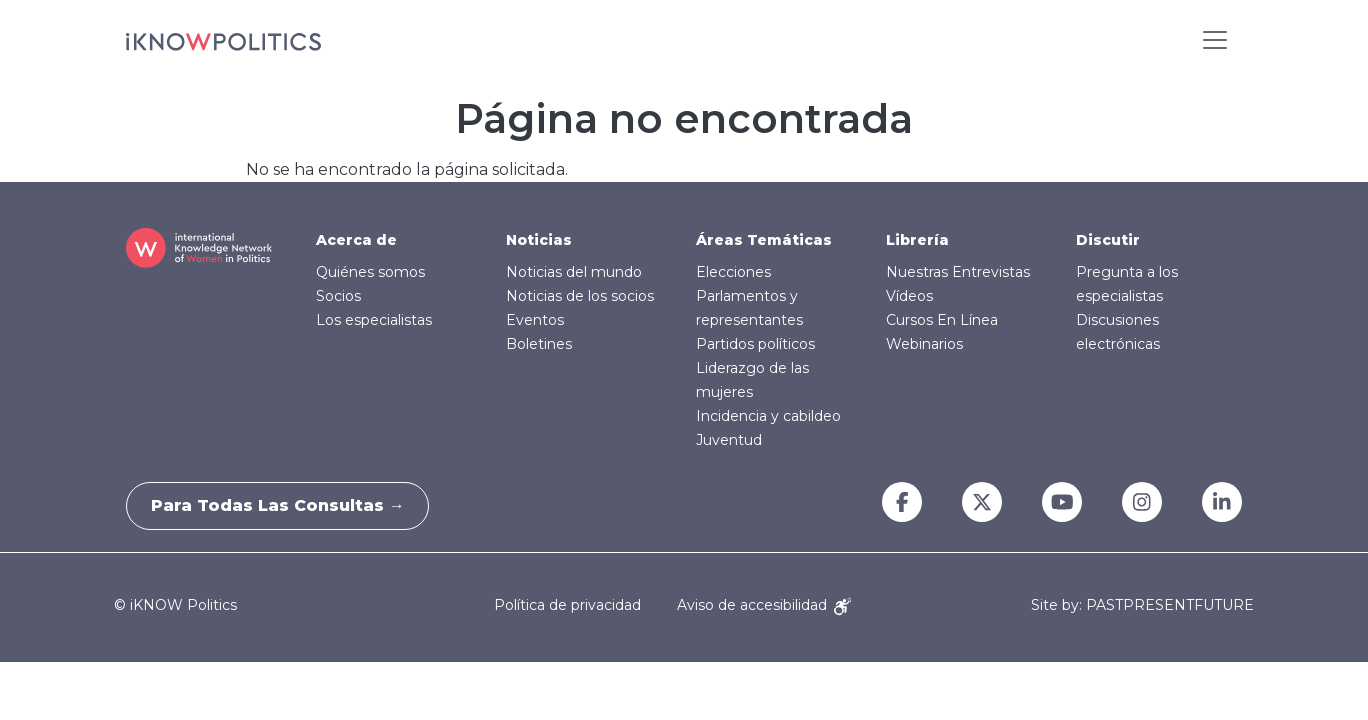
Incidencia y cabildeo (768, 416)
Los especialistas (374, 320)
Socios (338, 296)
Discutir (1108, 240)
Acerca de (356, 240)
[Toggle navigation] (1215, 40)
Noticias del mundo (574, 272)
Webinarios (924, 344)
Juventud (729, 440)
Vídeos (909, 296)
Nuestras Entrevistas (958, 272)
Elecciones (733, 272)
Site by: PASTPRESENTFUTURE (1142, 605)
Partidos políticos (755, 344)
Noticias (539, 240)
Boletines (539, 344)
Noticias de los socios (580, 296)
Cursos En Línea (942, 320)
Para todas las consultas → (284, 505)
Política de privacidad (567, 605)
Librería (917, 240)
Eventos (535, 320)
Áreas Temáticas (764, 240)
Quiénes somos (370, 272)
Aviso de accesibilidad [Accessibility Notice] (764, 605)
